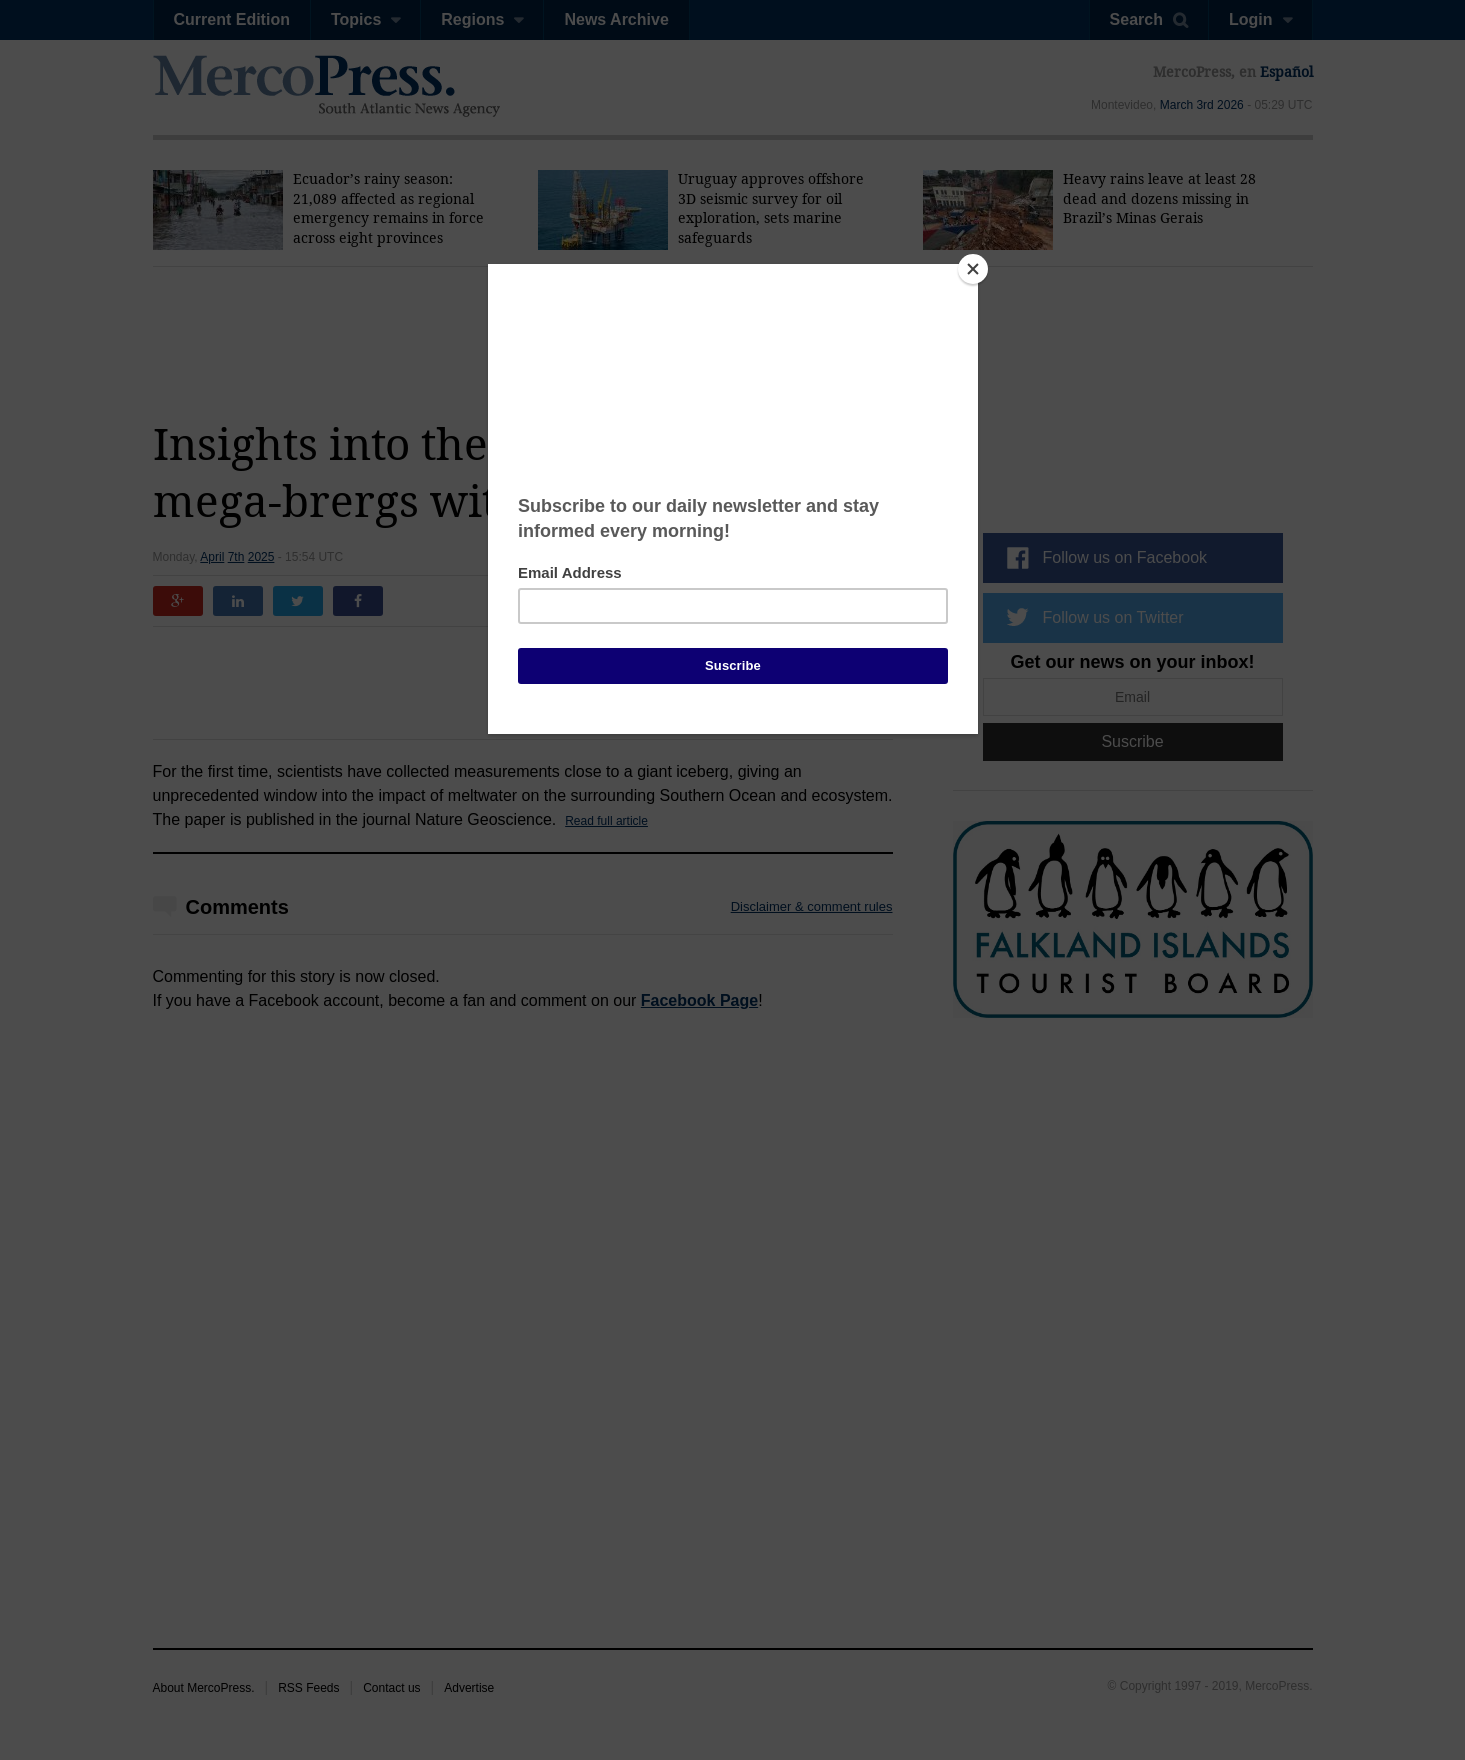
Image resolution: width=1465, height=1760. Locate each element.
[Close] (973, 269)
